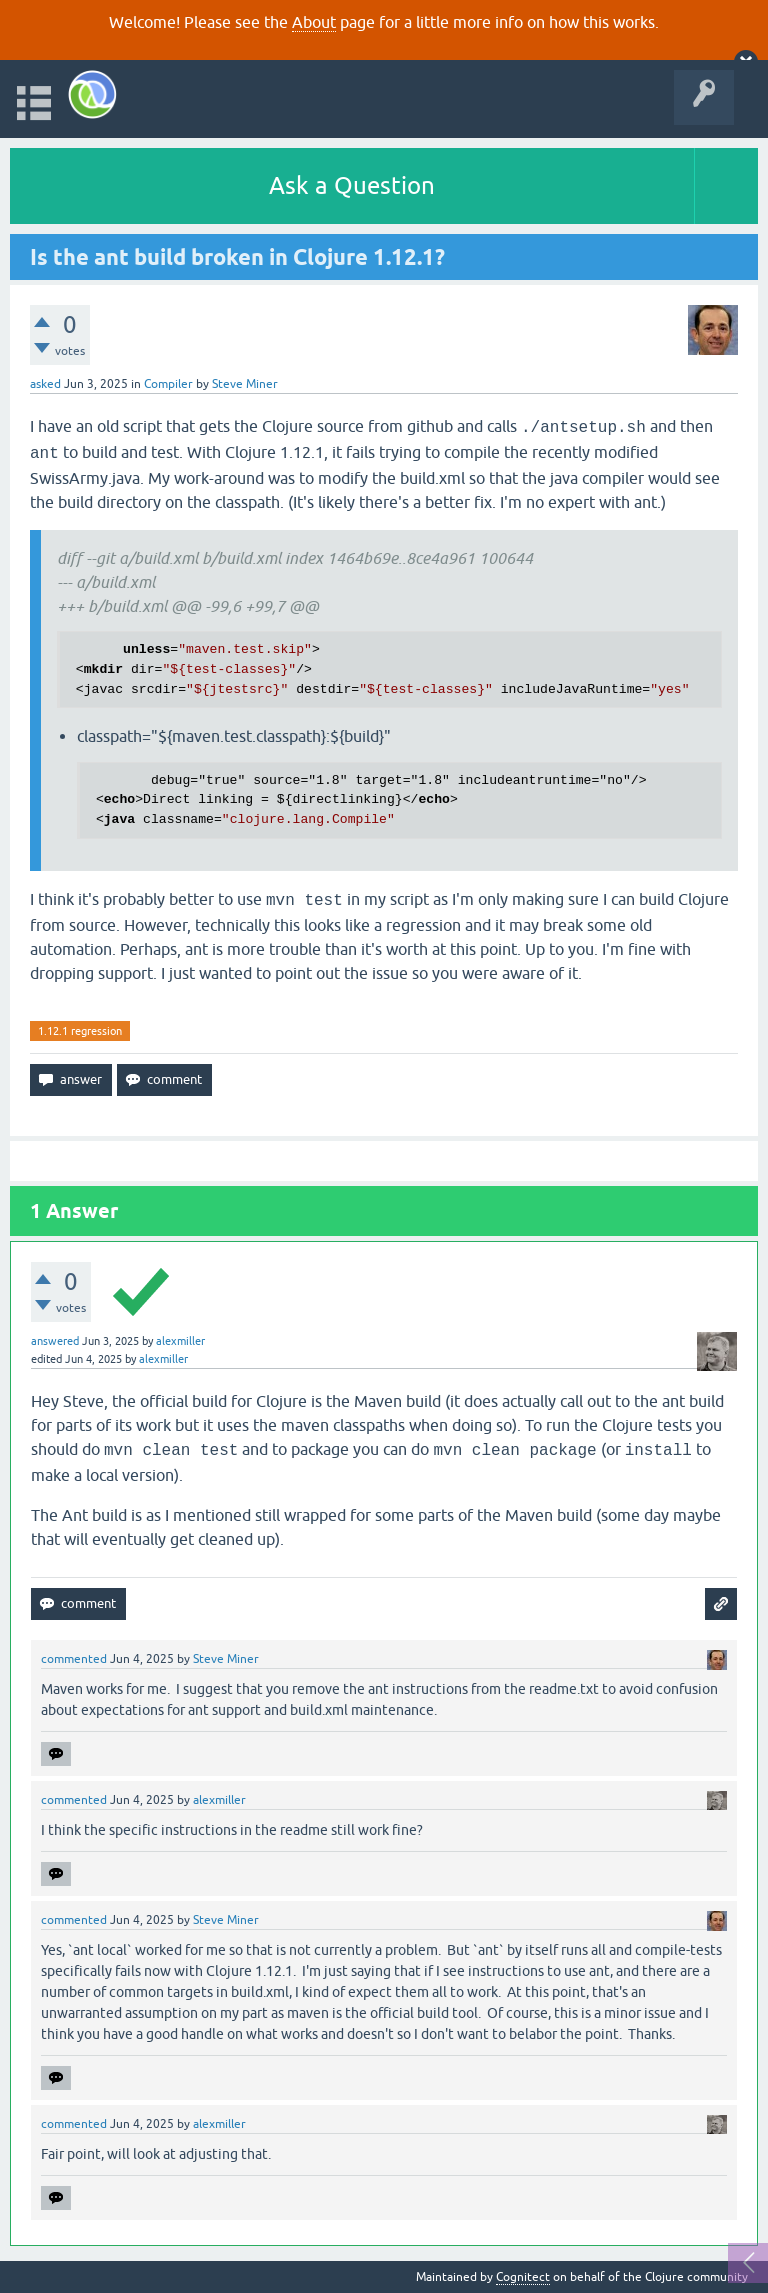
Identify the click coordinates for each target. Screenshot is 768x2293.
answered (55, 1341)
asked (45, 384)
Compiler (168, 384)
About (314, 22)
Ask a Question (352, 185)
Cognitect (523, 2277)
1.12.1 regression (80, 1031)
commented (74, 1659)
